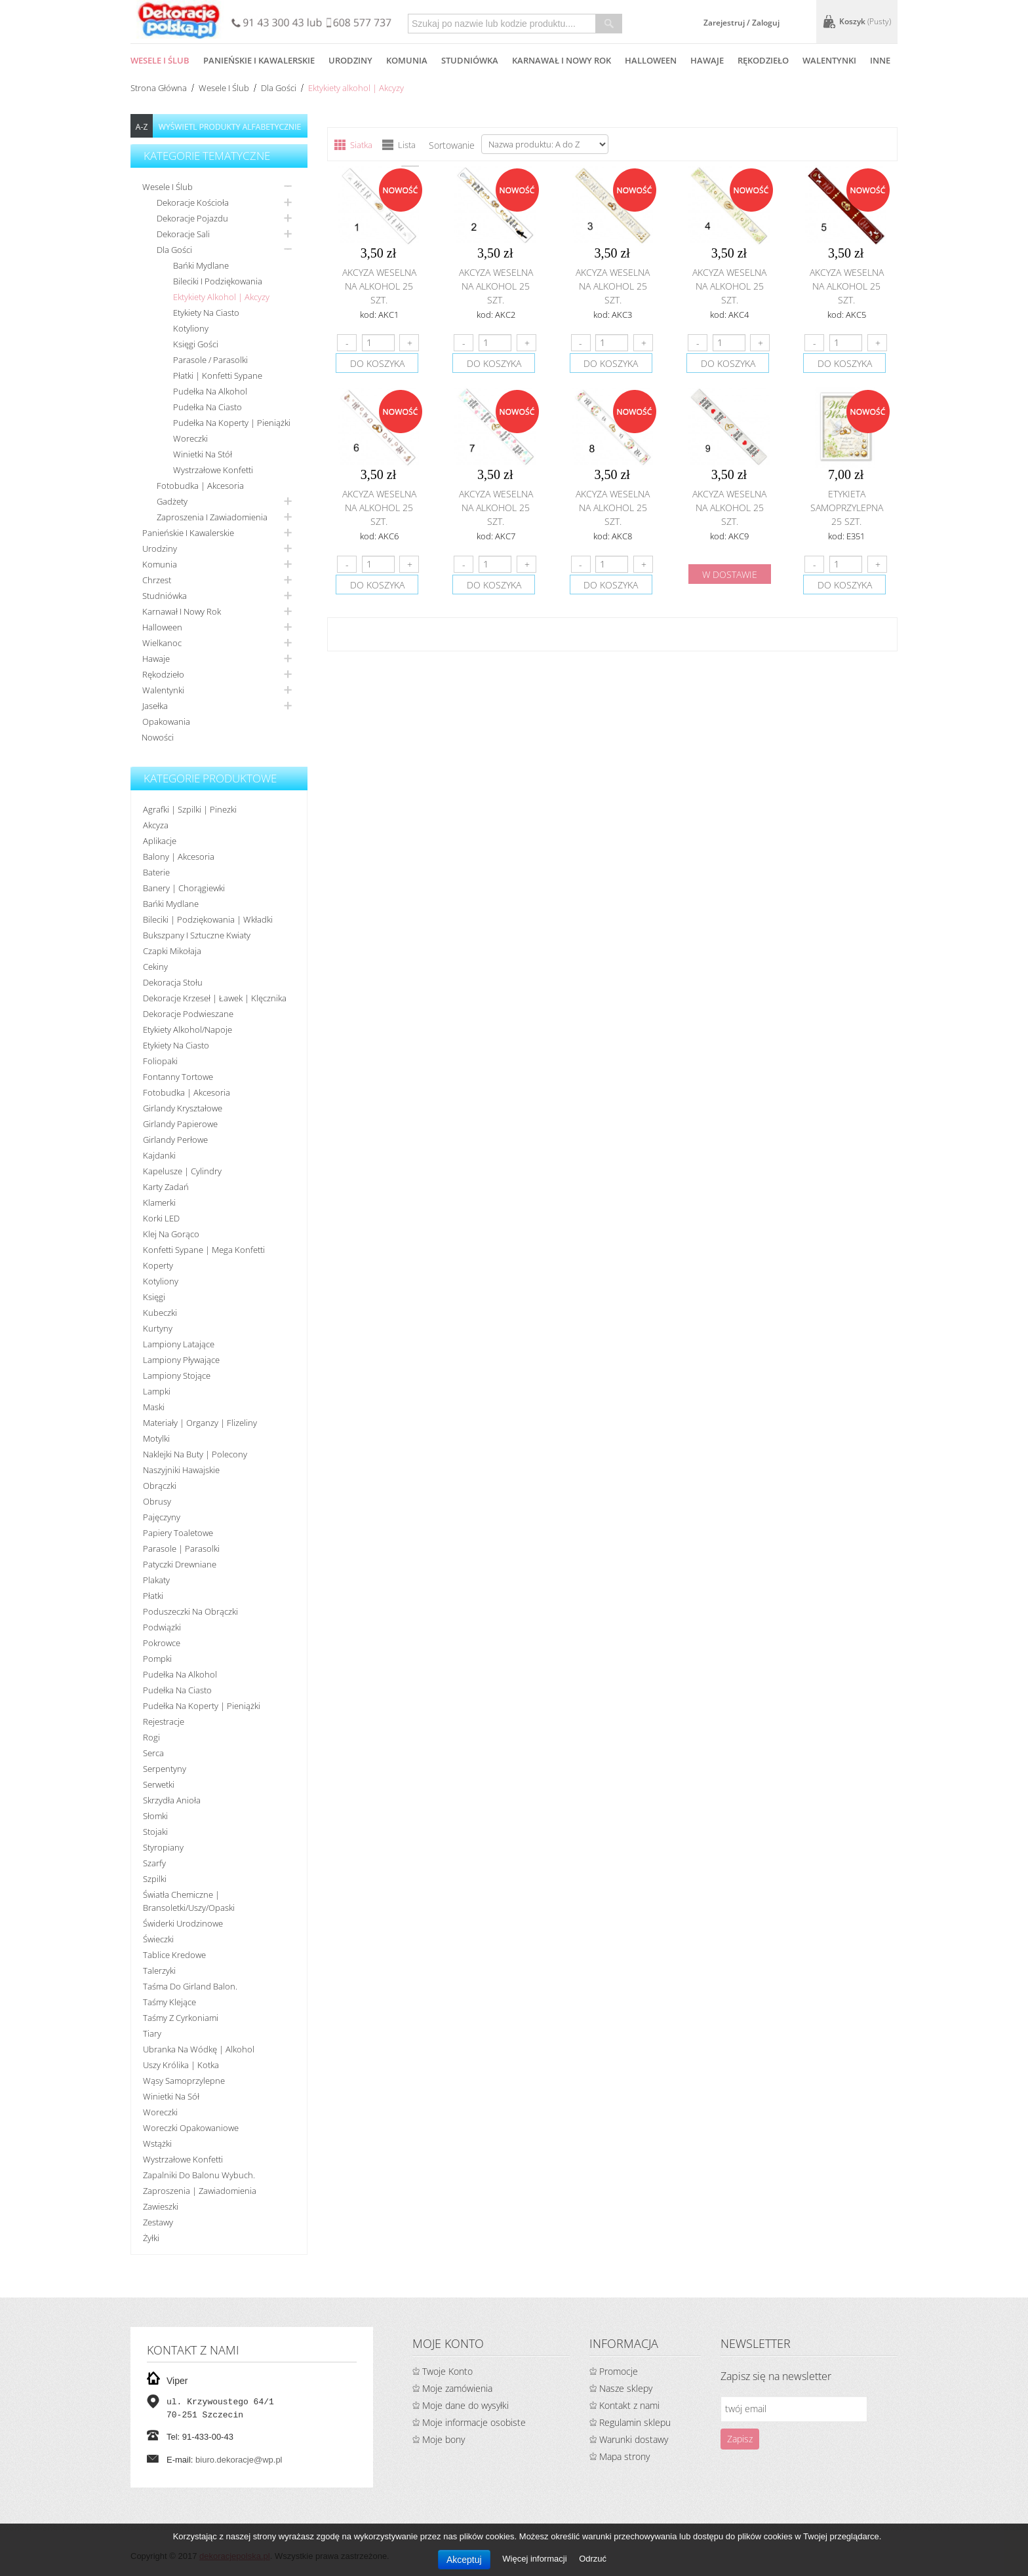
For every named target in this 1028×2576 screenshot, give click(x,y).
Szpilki (155, 1879)
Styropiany (163, 1847)
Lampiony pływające (181, 1360)
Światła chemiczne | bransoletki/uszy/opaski (189, 1901)
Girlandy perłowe (175, 1139)
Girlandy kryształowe (182, 1108)
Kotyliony (190, 328)
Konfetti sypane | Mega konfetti (204, 1250)
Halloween (162, 627)
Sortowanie (452, 145)
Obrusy (157, 1501)
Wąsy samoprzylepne (184, 2080)
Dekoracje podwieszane (188, 1014)
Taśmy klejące (169, 2002)
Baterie (156, 872)
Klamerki (159, 1202)
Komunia (159, 564)
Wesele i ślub (224, 88)
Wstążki (157, 2143)
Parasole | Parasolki (181, 1548)
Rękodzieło (163, 674)
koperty (158, 1265)
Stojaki (155, 1831)
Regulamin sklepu (635, 2422)
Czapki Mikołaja (172, 951)
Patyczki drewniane (179, 1564)
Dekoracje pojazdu (192, 218)
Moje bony (443, 2439)
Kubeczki (160, 1312)
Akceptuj (464, 2559)
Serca (153, 1753)
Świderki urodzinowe (183, 1923)
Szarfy (154, 1863)
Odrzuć (592, 2559)
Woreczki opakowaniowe (191, 2128)
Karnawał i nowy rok (181, 611)
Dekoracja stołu (173, 982)
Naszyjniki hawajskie (181, 1470)
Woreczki (190, 438)
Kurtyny (157, 1328)
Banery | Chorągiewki (184, 888)
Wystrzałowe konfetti (213, 470)
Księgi (154, 1297)
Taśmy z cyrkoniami (180, 2018)
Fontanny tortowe (178, 1077)
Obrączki (159, 1485)
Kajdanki (159, 1155)
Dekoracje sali (183, 234)
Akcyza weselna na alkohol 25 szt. (379, 286)
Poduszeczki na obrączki (190, 1611)
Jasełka (155, 706)
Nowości (158, 737)
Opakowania (166, 721)
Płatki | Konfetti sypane (217, 375)
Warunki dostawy (633, 2439)
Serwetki (158, 1784)
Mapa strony (624, 2456)
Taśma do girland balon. (190, 1986)
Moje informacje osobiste (474, 2422)
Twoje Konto (447, 2371)
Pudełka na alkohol (210, 391)
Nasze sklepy (625, 2388)
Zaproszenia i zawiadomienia (212, 517)
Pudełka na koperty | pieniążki (231, 423)
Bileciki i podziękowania (217, 281)
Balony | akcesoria (178, 856)
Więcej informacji (535, 2559)
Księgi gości (195, 344)
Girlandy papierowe (180, 1124)
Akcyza (155, 825)
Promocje (618, 2371)
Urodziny (159, 548)
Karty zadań (166, 1187)
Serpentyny (164, 1769)
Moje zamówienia (457, 2388)
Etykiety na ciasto (206, 312)
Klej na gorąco (171, 1234)
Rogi (151, 1737)
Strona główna (158, 88)
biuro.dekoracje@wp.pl (238, 2460)
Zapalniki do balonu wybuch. (199, 2175)
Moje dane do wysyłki (465, 2405)
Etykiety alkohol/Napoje (187, 1029)
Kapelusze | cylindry (182, 1171)
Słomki (155, 1816)
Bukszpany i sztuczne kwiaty (196, 935)
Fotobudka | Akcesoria (200, 485)
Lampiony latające (178, 1344)
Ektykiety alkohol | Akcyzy (221, 297)
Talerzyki (159, 1970)
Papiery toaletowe (178, 1533)
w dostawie (729, 574)
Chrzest (156, 580)
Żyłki (151, 2238)
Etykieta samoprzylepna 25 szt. (846, 508)
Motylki (156, 1438)
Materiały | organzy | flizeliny (200, 1423)
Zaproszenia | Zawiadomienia (199, 2191)
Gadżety (172, 501)
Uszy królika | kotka (181, 2065)
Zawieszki (160, 2206)
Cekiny (155, 966)
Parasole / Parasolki (210, 360)
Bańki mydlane (201, 265)
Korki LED (161, 1218)
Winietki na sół (171, 2096)
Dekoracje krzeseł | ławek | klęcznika (215, 998)
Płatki (153, 1596)
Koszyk (865, 21)
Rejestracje (163, 1721)
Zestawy (158, 2222)
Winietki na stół (202, 454)
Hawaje (156, 658)
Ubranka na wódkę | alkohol (198, 2049)
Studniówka (164, 596)
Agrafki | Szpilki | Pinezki (190, 809)
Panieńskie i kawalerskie (188, 533)
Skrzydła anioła (172, 1800)
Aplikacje (159, 841)
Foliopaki (160, 1061)
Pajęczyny (161, 1517)
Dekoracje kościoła (193, 202)
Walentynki (163, 690)
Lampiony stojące (176, 1375)
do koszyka (377, 363)
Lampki (156, 1391)
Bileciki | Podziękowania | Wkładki (208, 919)
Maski (154, 1407)
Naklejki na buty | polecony (195, 1454)
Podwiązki (162, 1627)
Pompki (157, 1658)
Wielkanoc (162, 643)
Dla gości (278, 88)
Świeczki (158, 1939)
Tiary (152, 2033)
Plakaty (156, 1580)
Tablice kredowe (174, 1955)
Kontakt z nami (629, 2405)
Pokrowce (161, 1643)
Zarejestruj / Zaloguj (741, 22)
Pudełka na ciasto (207, 407)
